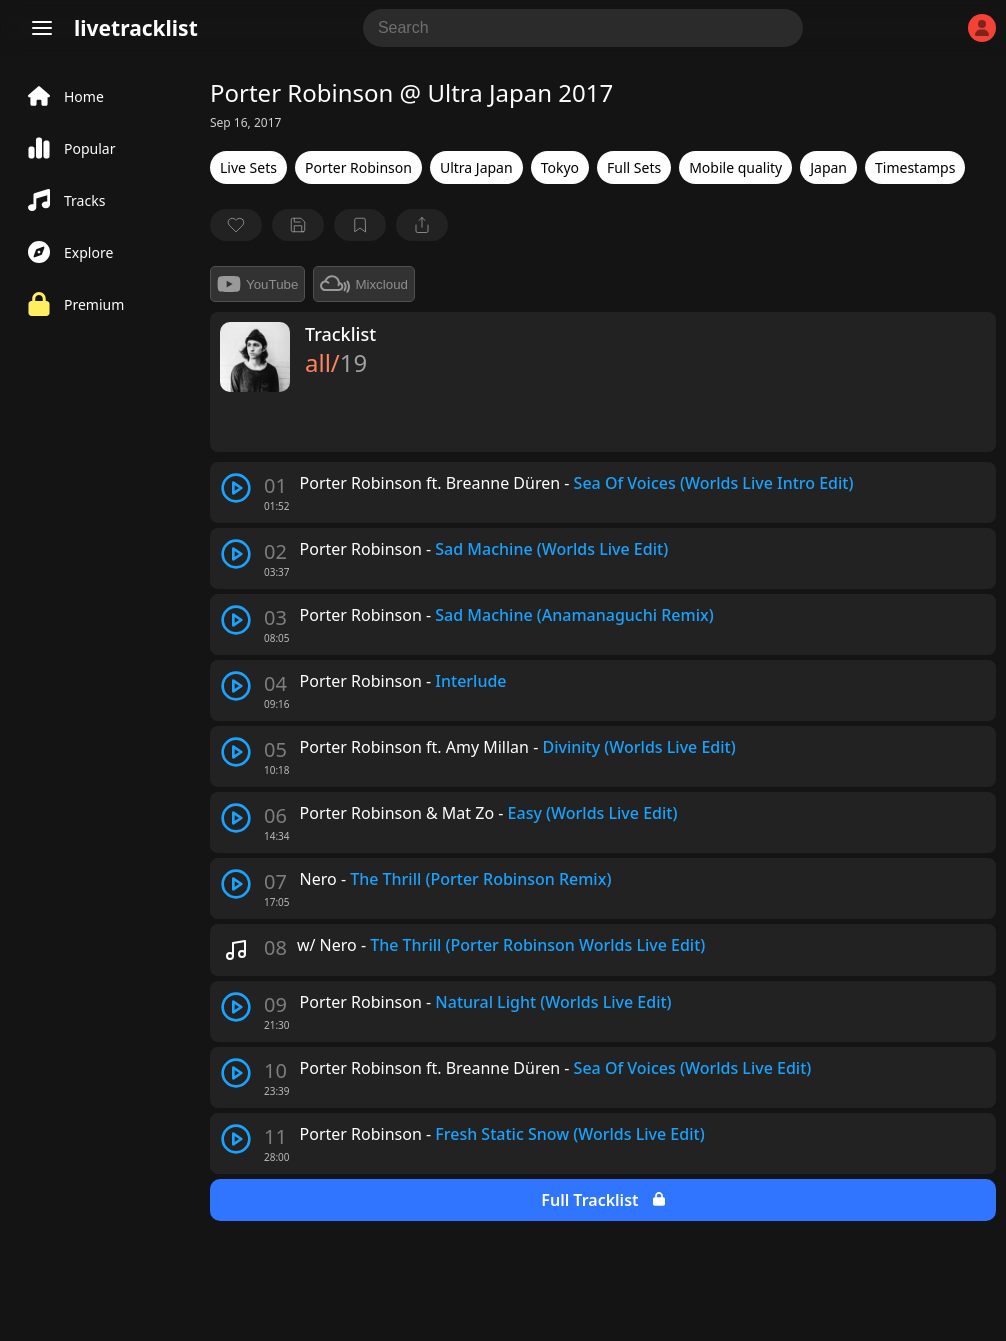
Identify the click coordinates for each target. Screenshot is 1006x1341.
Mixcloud (364, 284)
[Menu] (42, 28)
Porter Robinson (358, 167)
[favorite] (236, 225)
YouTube (257, 284)
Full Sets (634, 167)
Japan (828, 167)
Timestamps (915, 167)
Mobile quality (735, 167)
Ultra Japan (476, 167)
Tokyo (560, 167)
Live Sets (248, 167)
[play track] (236, 488)
